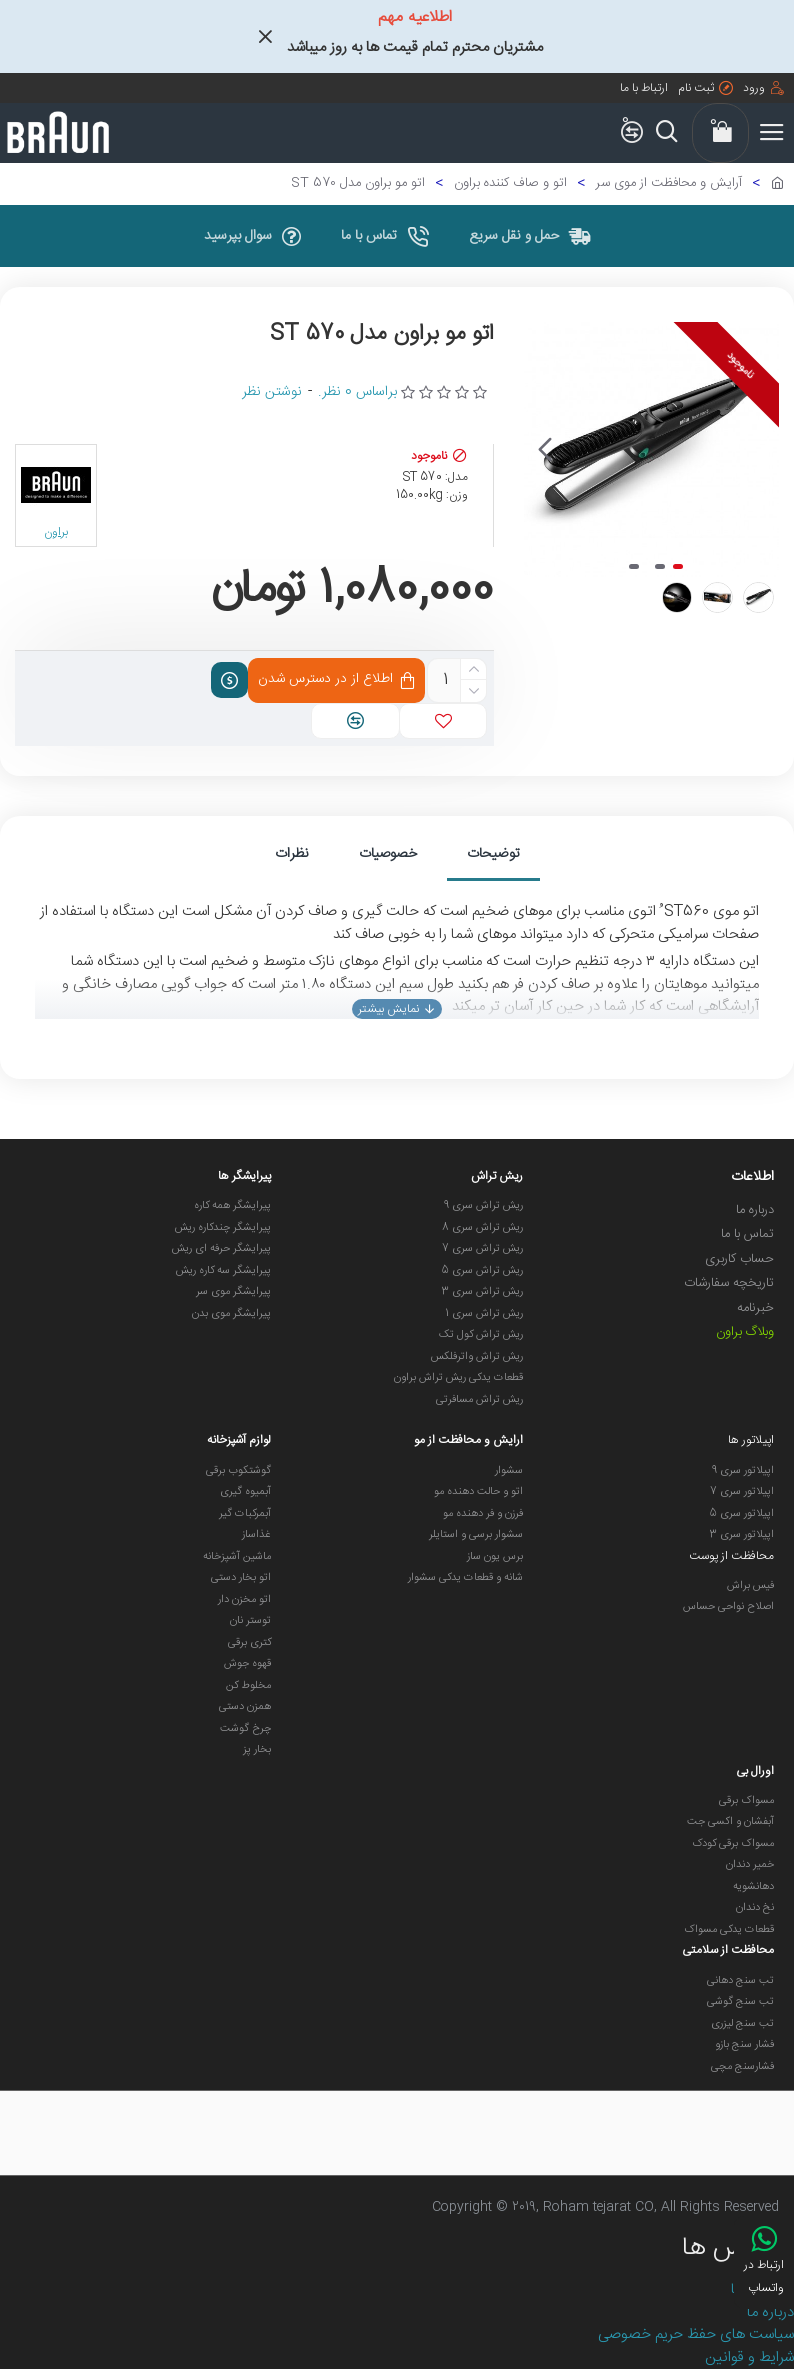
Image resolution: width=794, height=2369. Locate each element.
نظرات (292, 854)
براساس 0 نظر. (357, 392)
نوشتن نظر (272, 392)
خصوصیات (388, 854)
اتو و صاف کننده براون (510, 184)
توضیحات (493, 854)
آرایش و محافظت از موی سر (669, 184)
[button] (544, 450)
